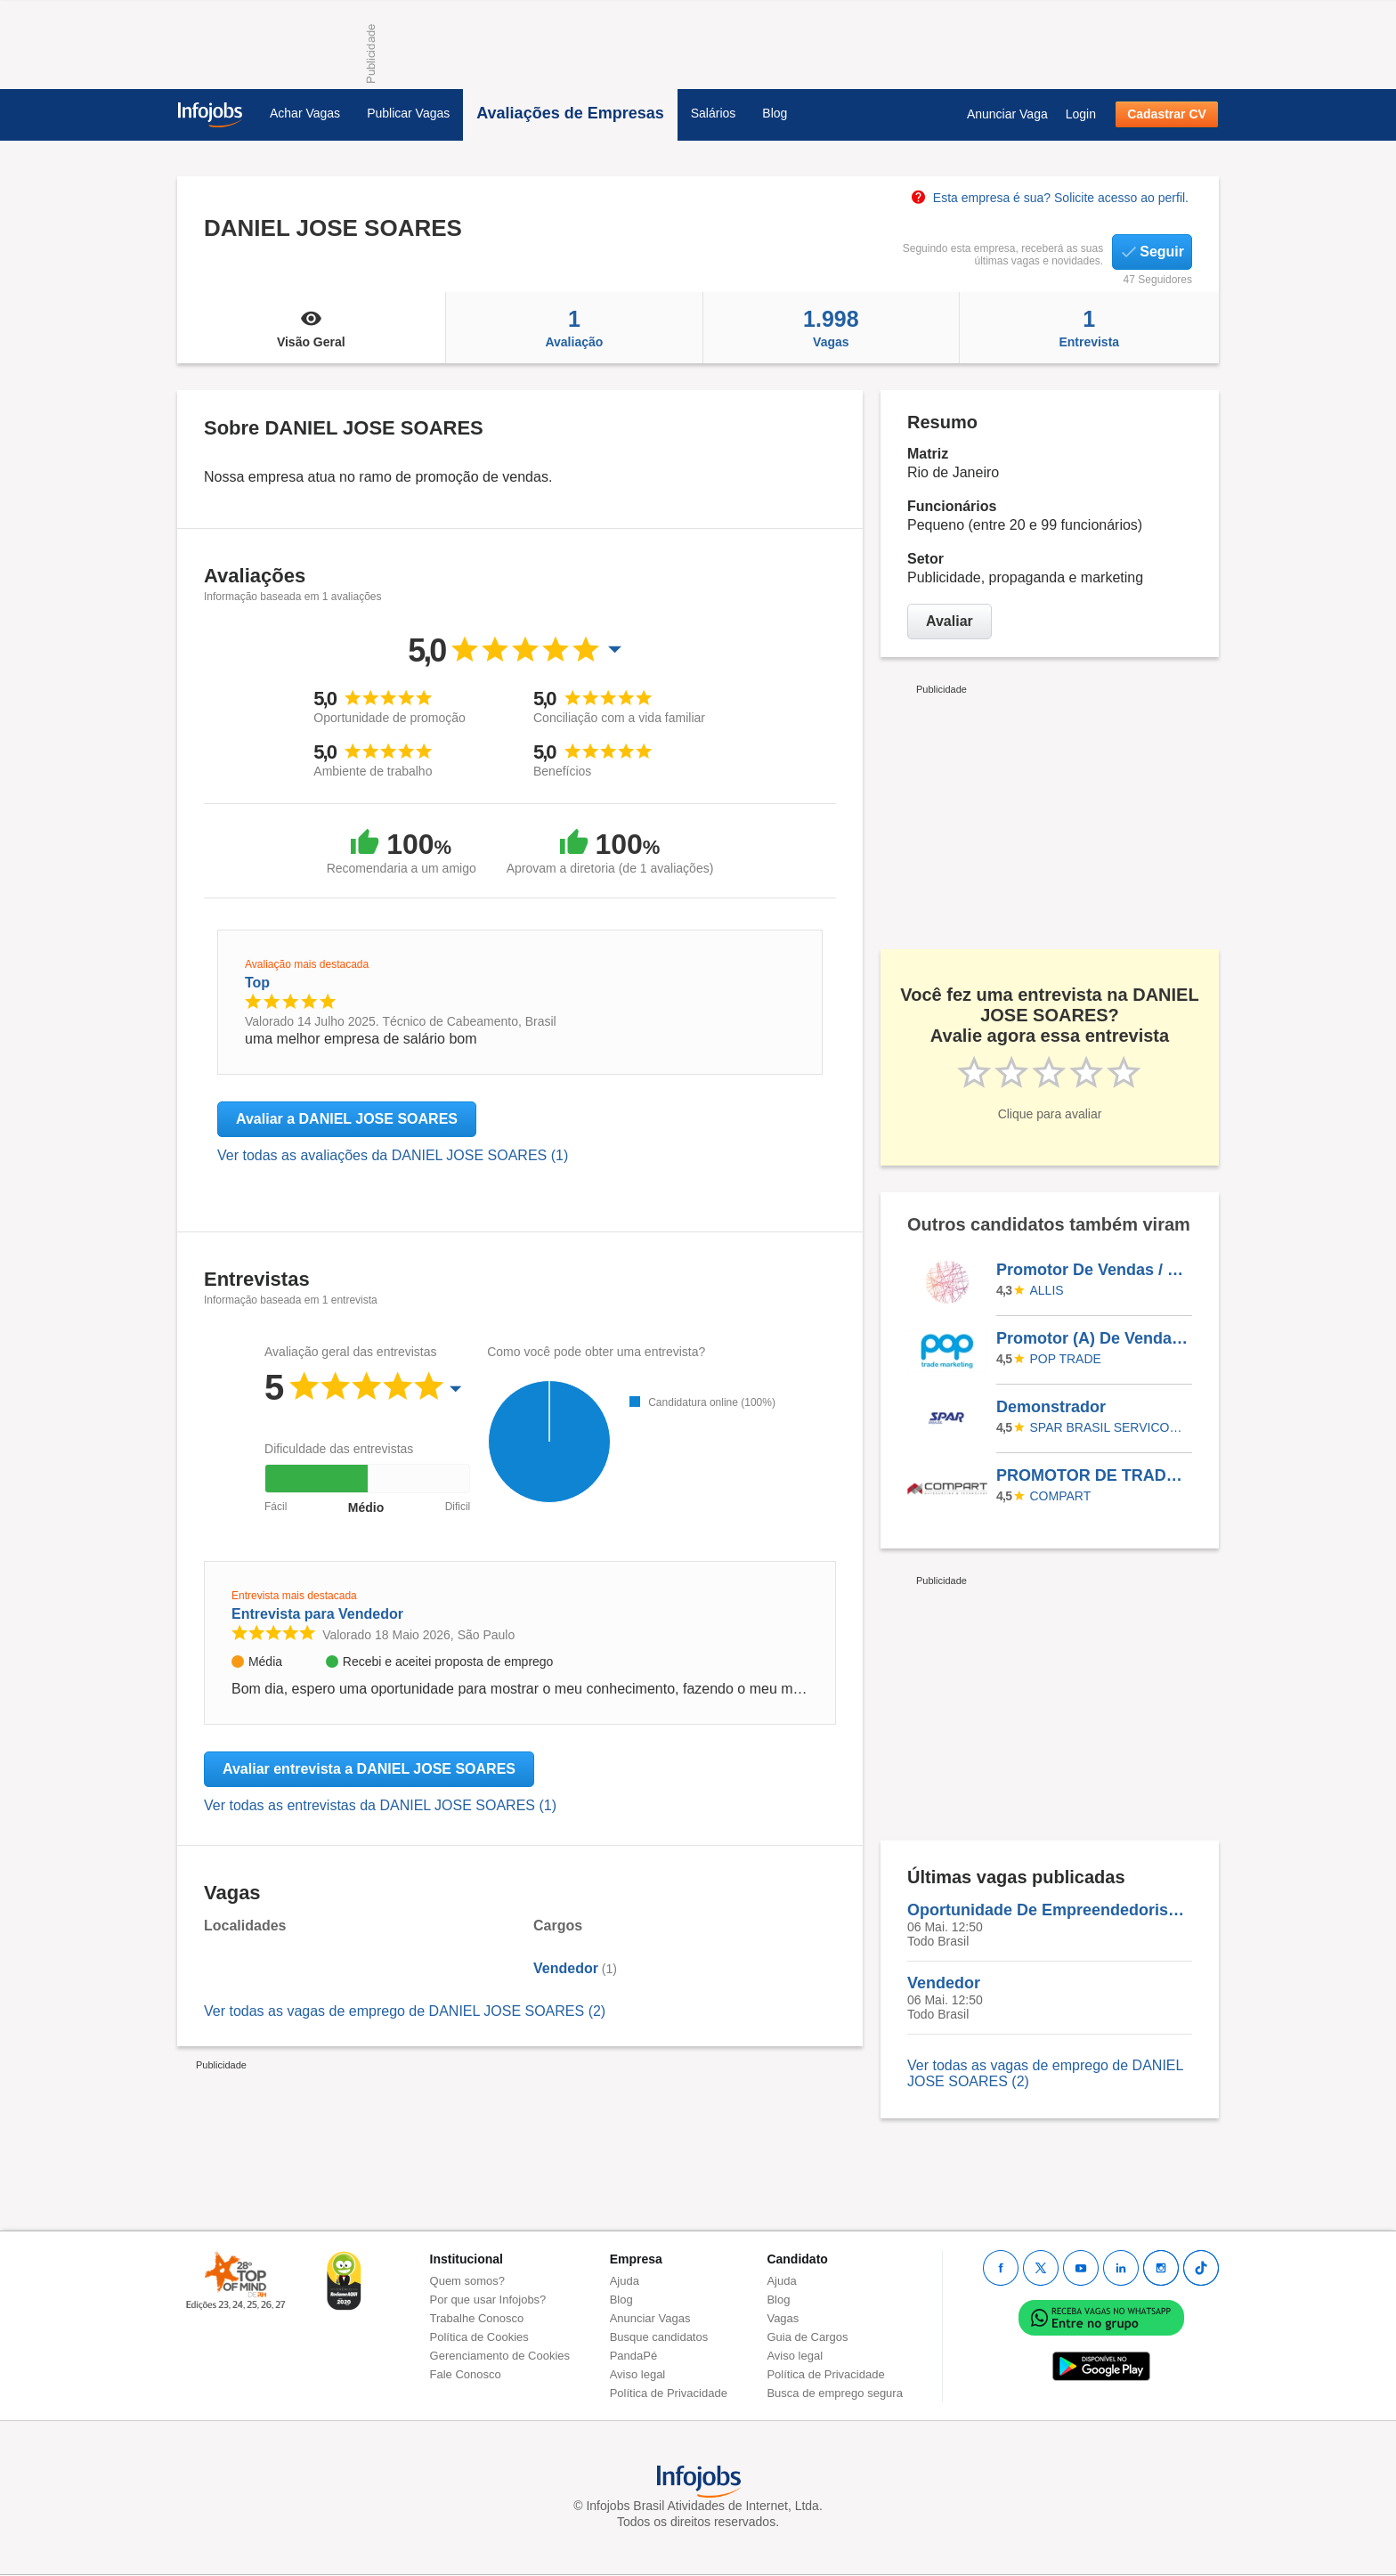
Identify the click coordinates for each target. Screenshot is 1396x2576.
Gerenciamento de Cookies (500, 2355)
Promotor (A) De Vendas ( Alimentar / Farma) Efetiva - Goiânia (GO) (1093, 1338)
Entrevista (1089, 327)
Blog (774, 113)
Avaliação (574, 327)
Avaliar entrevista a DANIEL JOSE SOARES (369, 1768)
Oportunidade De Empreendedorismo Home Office (1049, 1910)
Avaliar (949, 621)
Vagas (830, 327)
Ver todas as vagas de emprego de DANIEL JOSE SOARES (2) (404, 2011)
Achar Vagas (305, 113)
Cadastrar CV (1166, 114)
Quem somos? (468, 2281)
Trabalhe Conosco (477, 2318)
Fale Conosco (465, 2374)
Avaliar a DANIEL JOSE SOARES (347, 1118)
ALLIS (1047, 1290)
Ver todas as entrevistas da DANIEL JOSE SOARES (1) (380, 1805)
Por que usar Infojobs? (488, 2299)
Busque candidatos (659, 2337)
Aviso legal (638, 2374)
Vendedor (565, 1968)
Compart (1061, 1496)
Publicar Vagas (408, 113)
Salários (713, 113)
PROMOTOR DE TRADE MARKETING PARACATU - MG (1093, 1475)
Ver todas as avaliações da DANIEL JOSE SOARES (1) (392, 1155)
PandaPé (634, 2355)
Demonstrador (1051, 1407)
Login (1081, 114)
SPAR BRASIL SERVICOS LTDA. (1108, 1427)
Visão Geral (311, 327)
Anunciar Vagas (650, 2318)
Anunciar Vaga (1007, 114)
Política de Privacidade (668, 2393)
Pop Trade (1065, 1359)
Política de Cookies (479, 2337)
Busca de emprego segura (834, 2393)
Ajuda (624, 2281)
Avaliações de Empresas (569, 113)
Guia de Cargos (807, 2337)
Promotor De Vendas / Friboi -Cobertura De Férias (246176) (1093, 1270)
